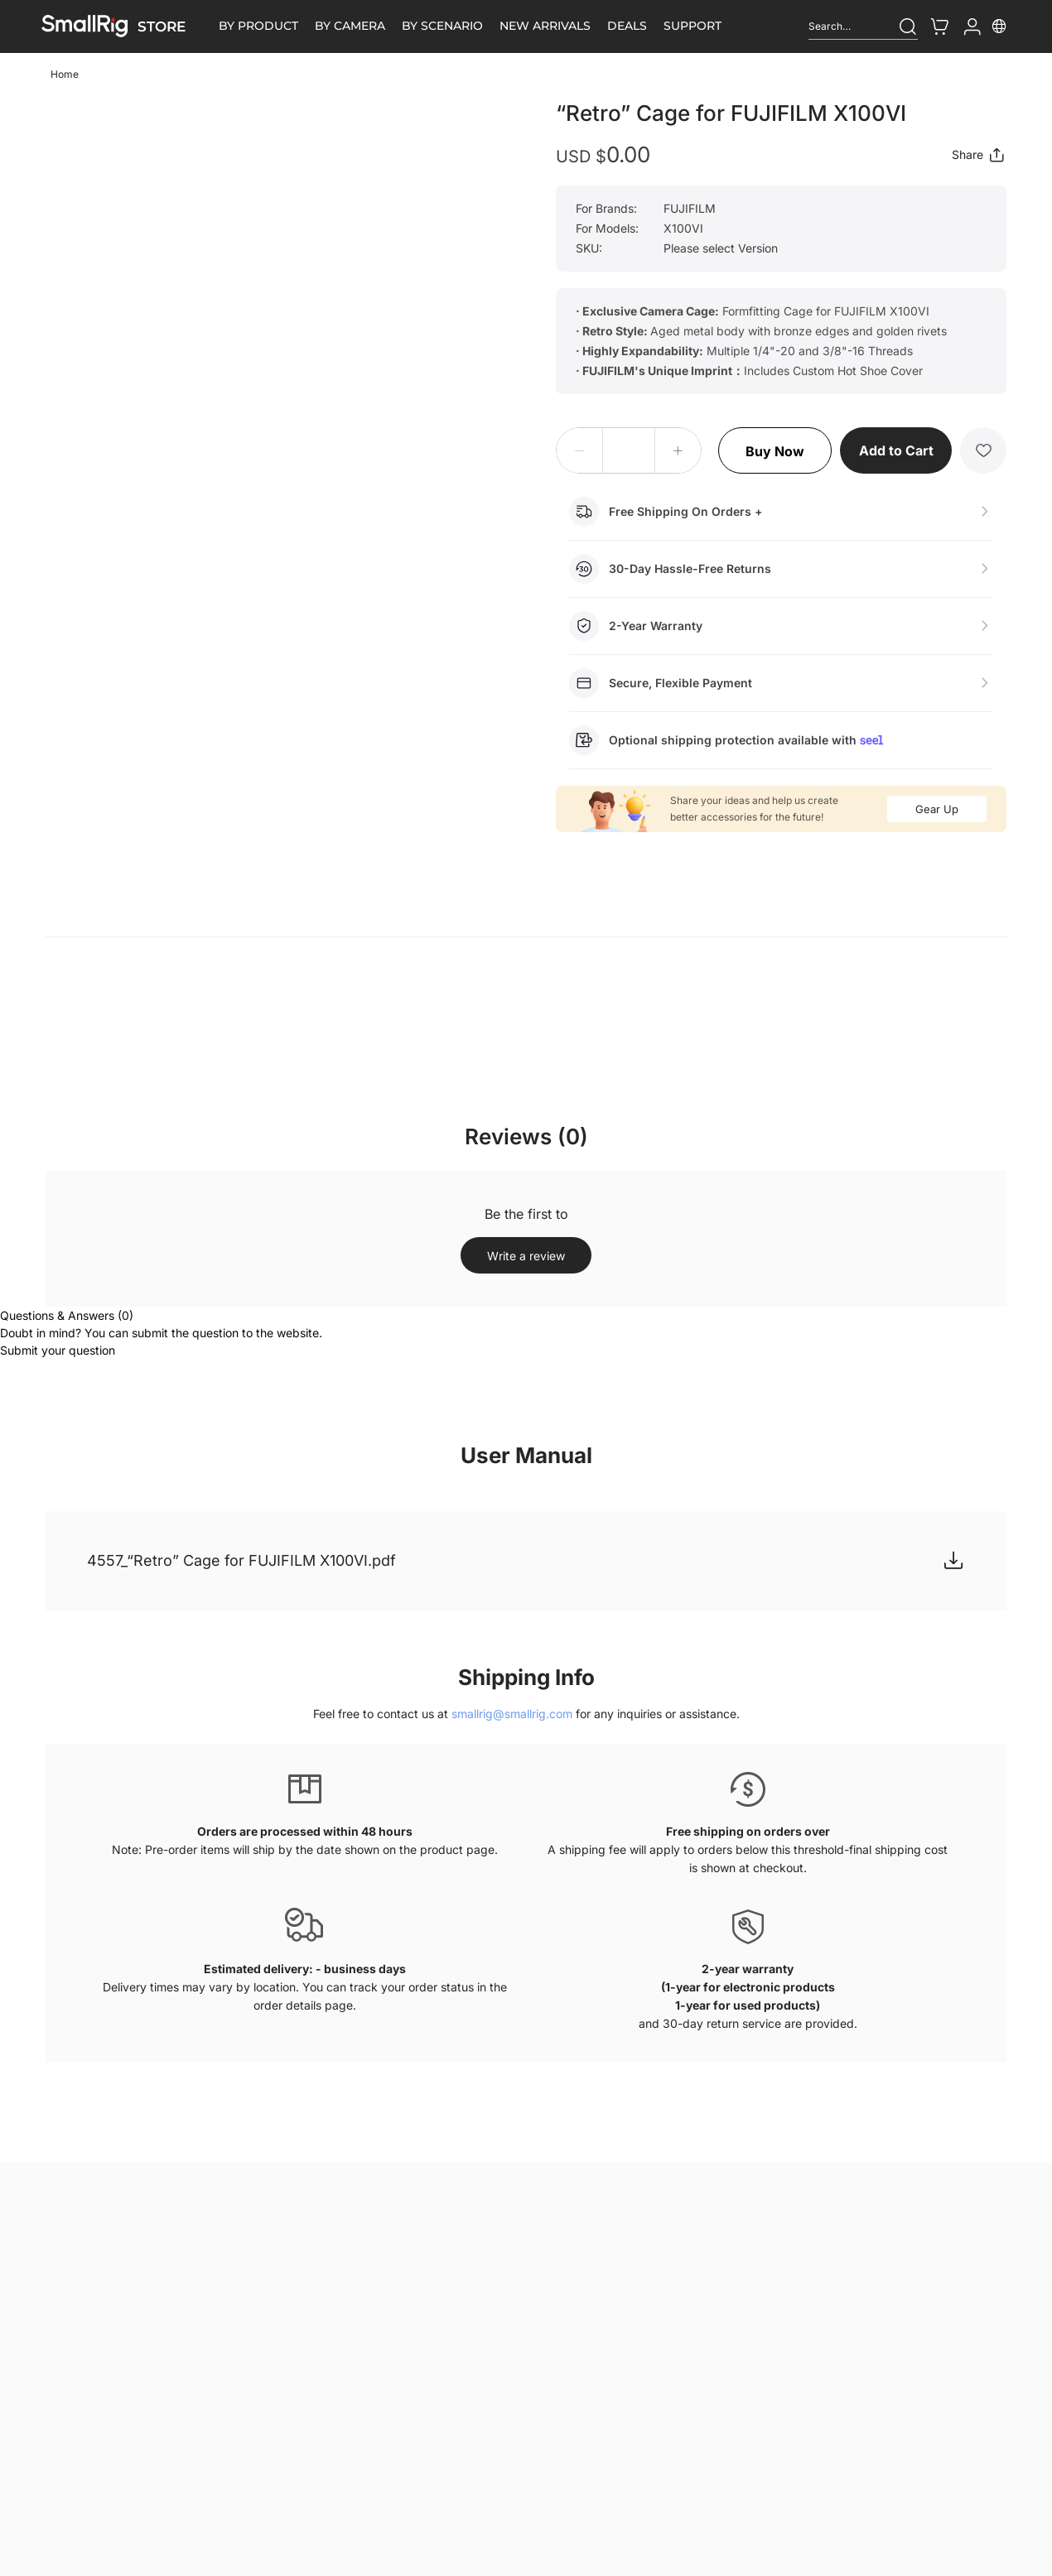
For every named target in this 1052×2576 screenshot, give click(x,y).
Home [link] (65, 74)
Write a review (526, 1256)
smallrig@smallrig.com (511, 1714)
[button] (580, 450)
